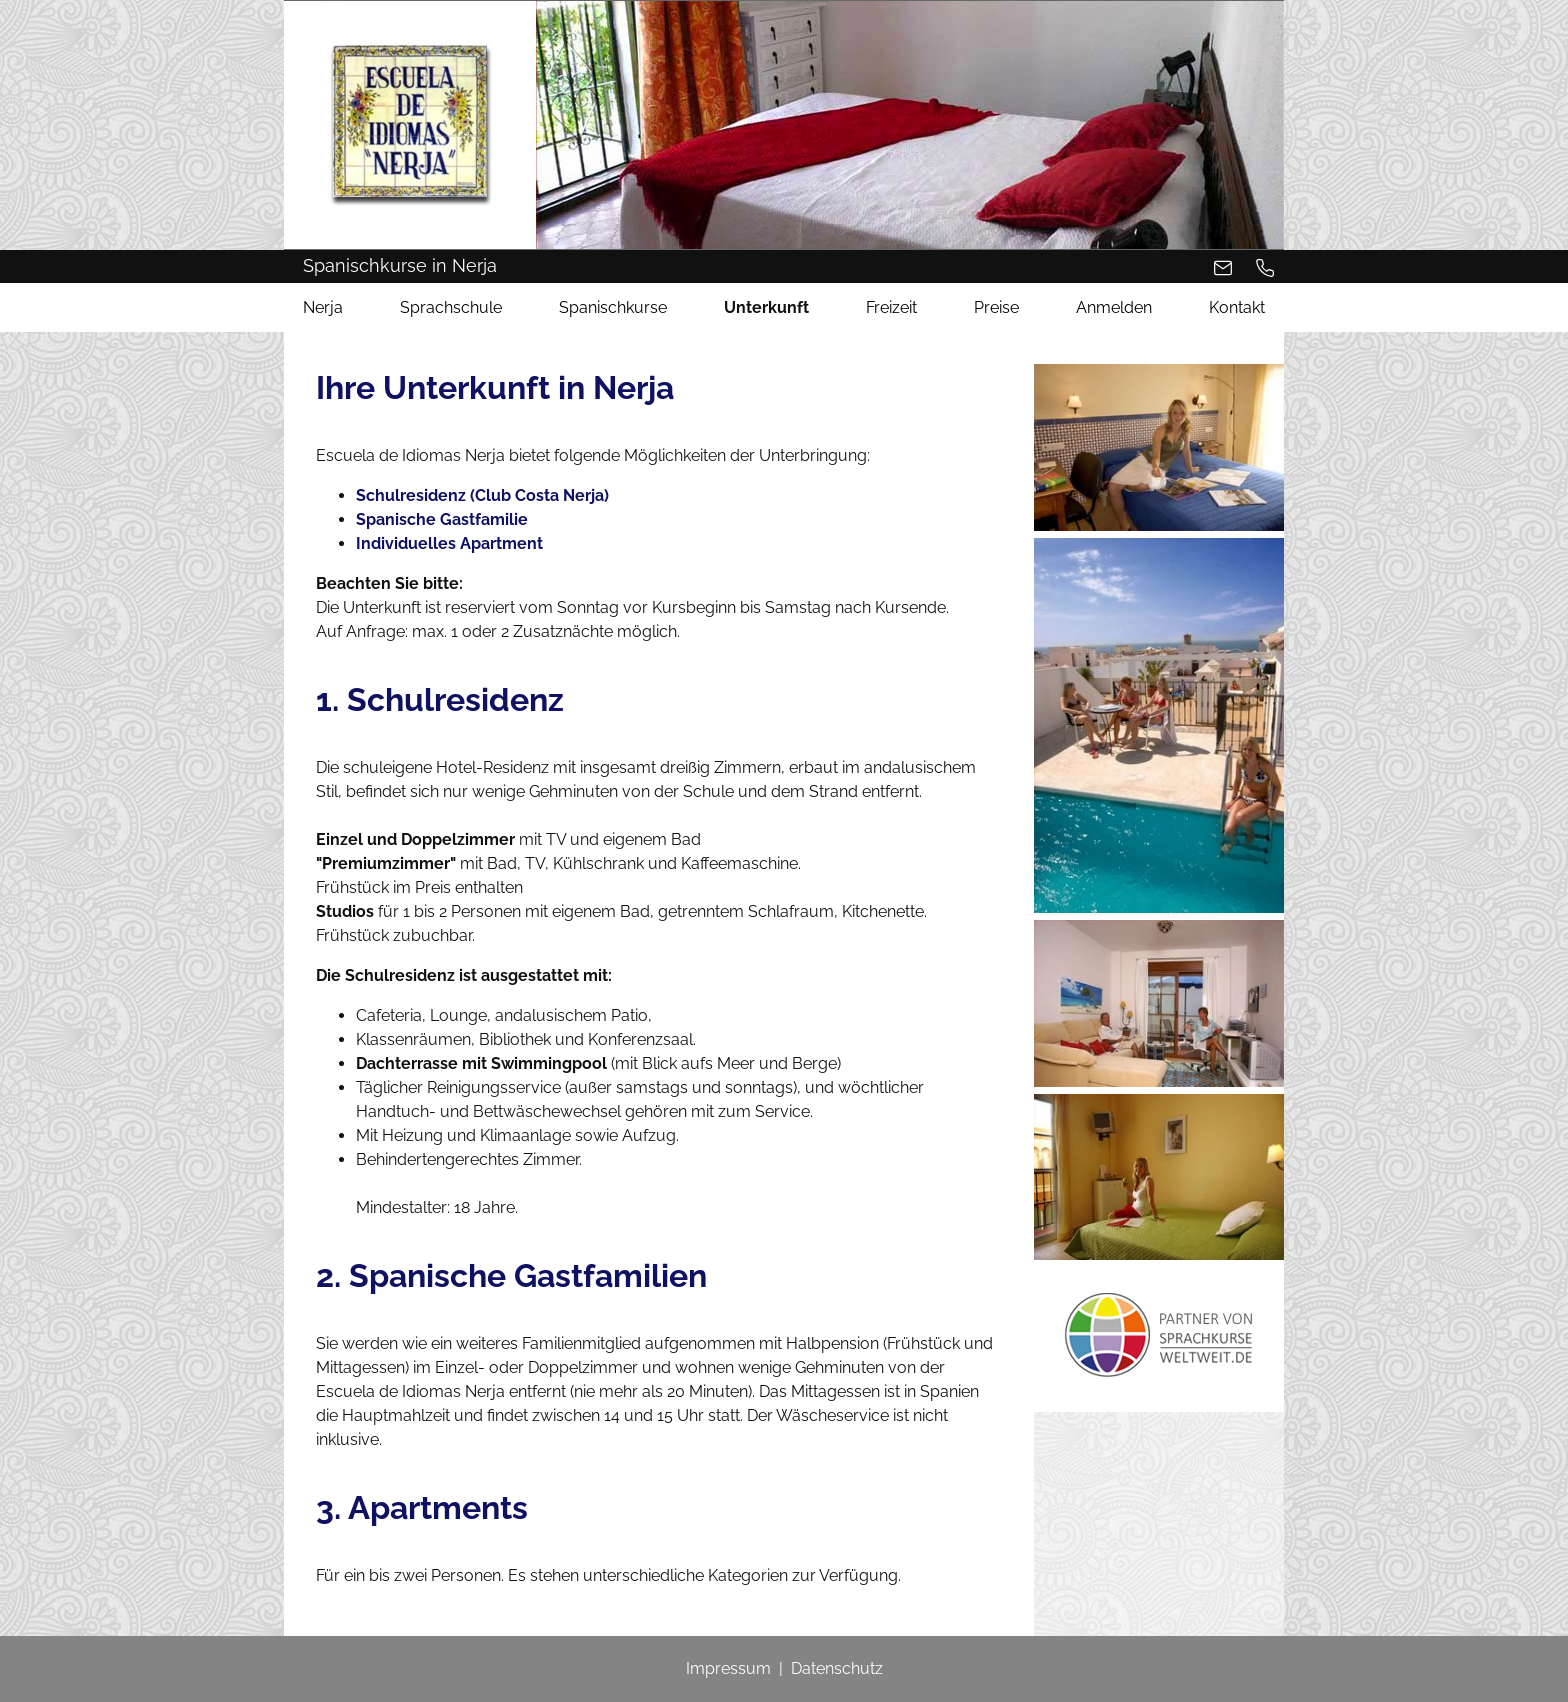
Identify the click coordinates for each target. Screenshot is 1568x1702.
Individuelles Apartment (449, 543)
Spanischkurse (613, 307)
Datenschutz (837, 1668)
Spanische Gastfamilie (442, 519)
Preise (996, 307)
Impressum (728, 1668)
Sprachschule (451, 307)
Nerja (323, 307)
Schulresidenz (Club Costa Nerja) (482, 495)
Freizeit (891, 307)
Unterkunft (766, 307)
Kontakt (1237, 307)
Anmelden (1114, 307)
